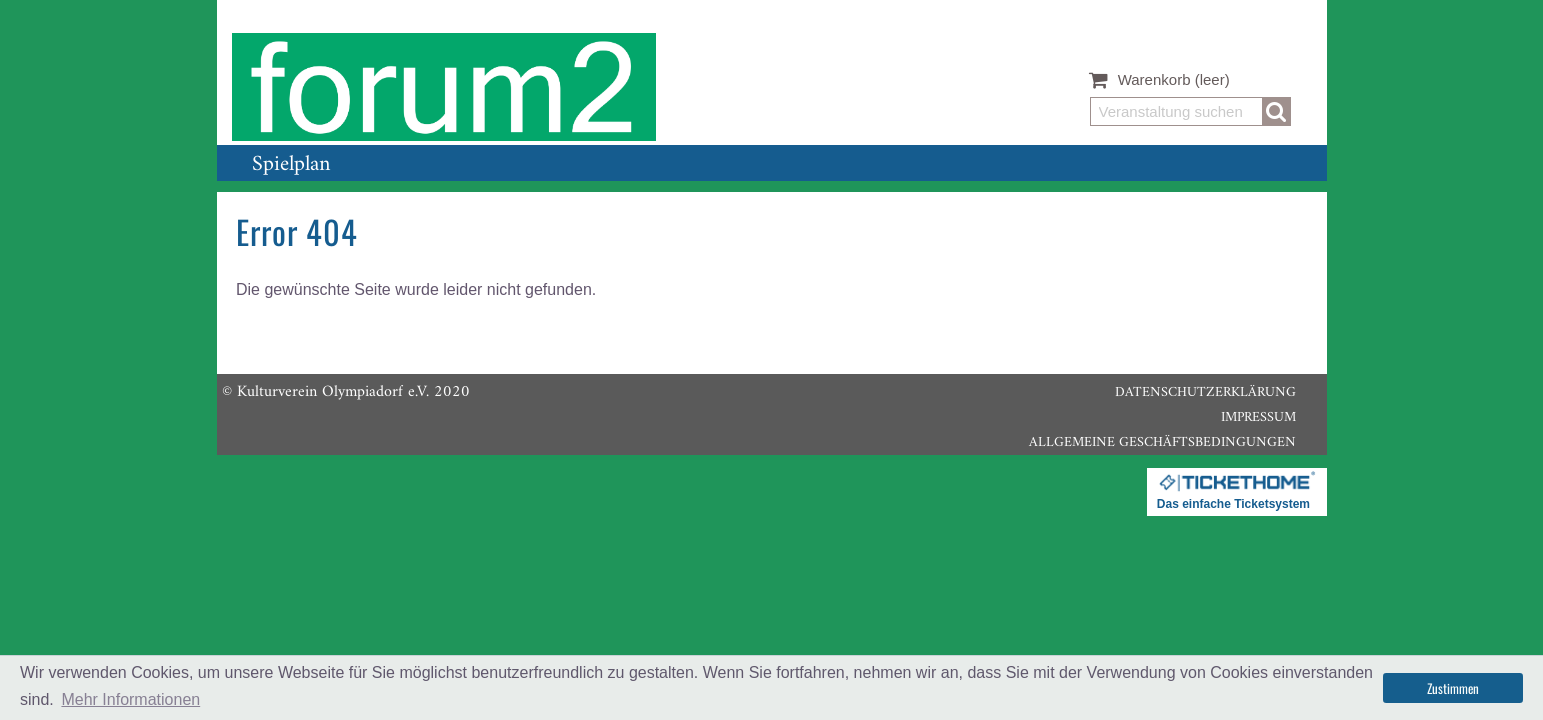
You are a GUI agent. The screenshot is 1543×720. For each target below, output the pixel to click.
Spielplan (291, 164)
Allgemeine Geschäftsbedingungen (1162, 442)
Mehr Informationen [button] (130, 699)
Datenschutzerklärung (1205, 392)
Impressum (1258, 417)
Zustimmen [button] (1453, 688)
